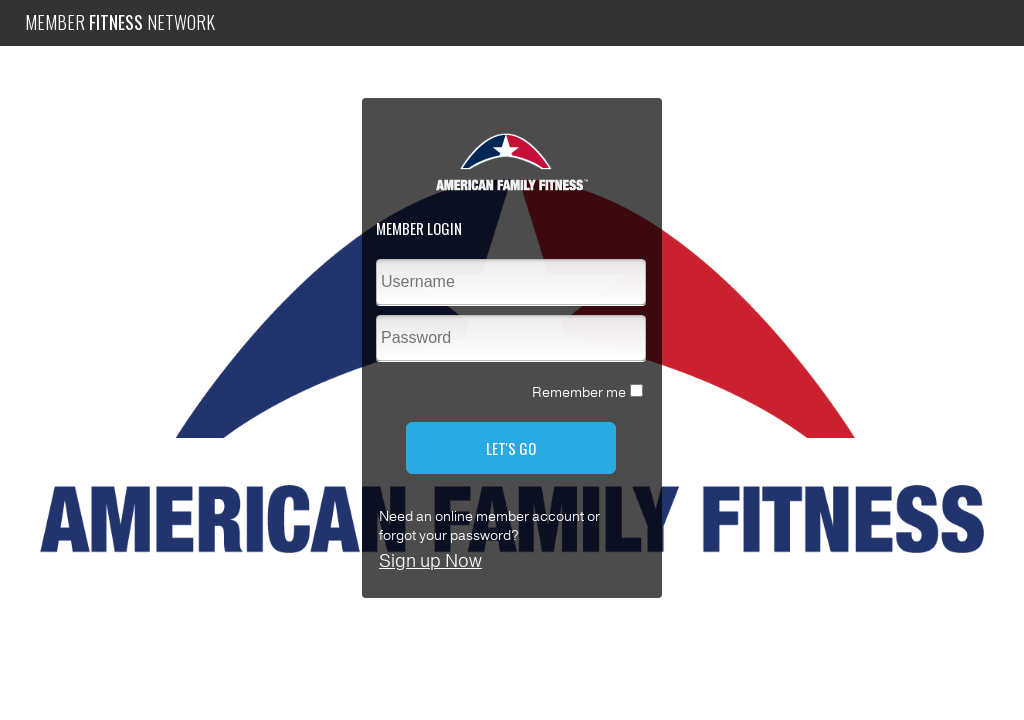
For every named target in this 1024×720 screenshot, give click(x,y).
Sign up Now (430, 561)
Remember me (579, 392)
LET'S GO (511, 448)
